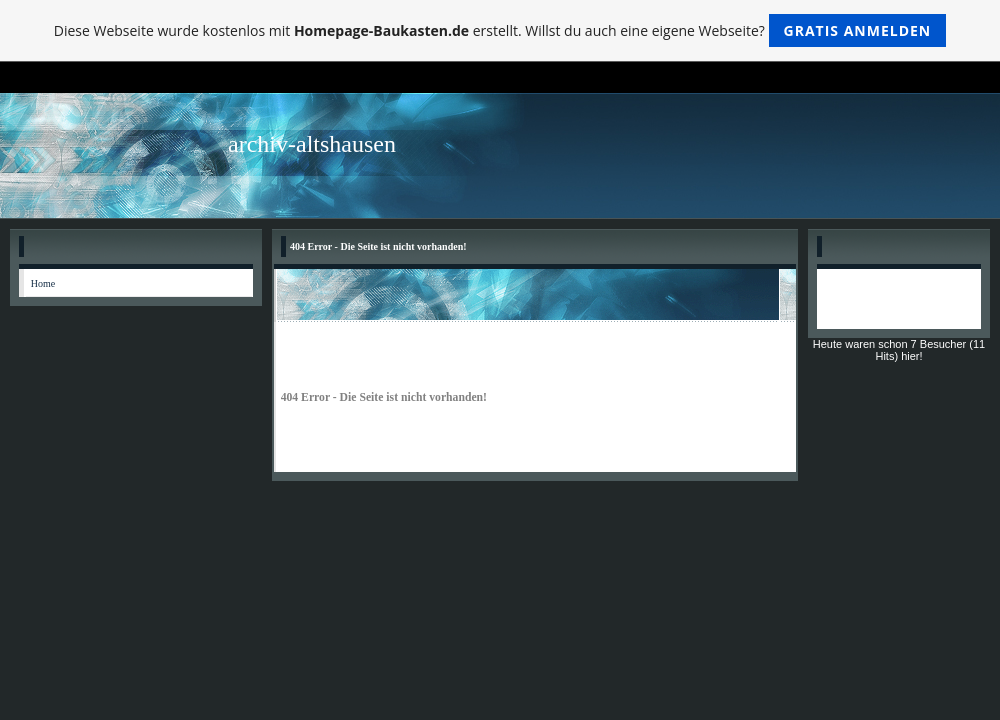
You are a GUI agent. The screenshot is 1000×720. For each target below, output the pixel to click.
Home (43, 283)
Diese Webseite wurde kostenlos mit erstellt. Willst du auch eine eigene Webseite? (500, 30)
